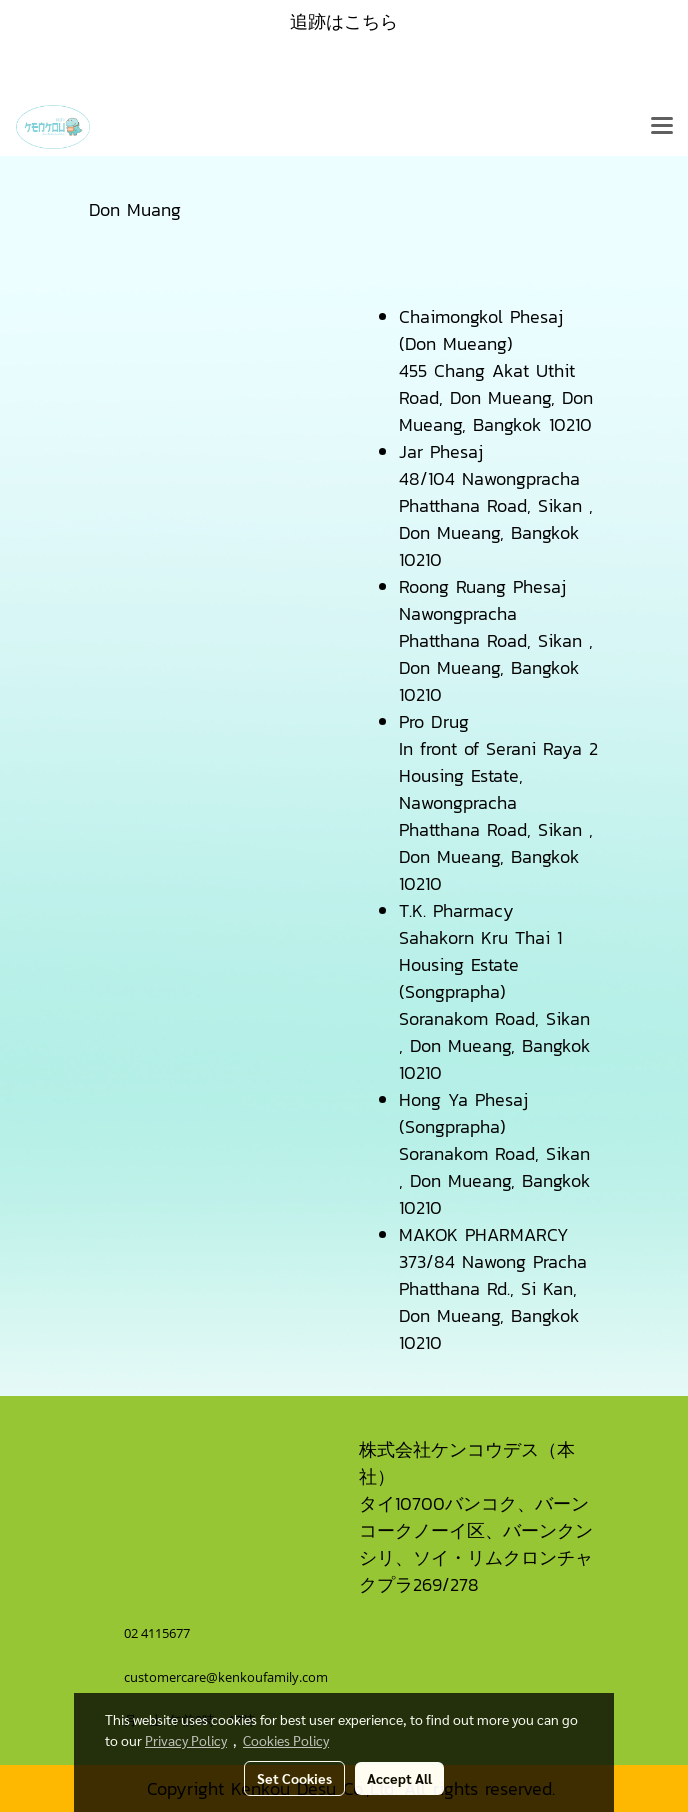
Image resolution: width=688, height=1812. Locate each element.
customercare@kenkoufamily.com (226, 1677)
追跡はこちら (344, 21)
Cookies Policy (286, 1740)
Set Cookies (294, 1778)
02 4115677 (158, 1633)
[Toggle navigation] (662, 127)
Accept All (399, 1778)
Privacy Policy (186, 1740)
